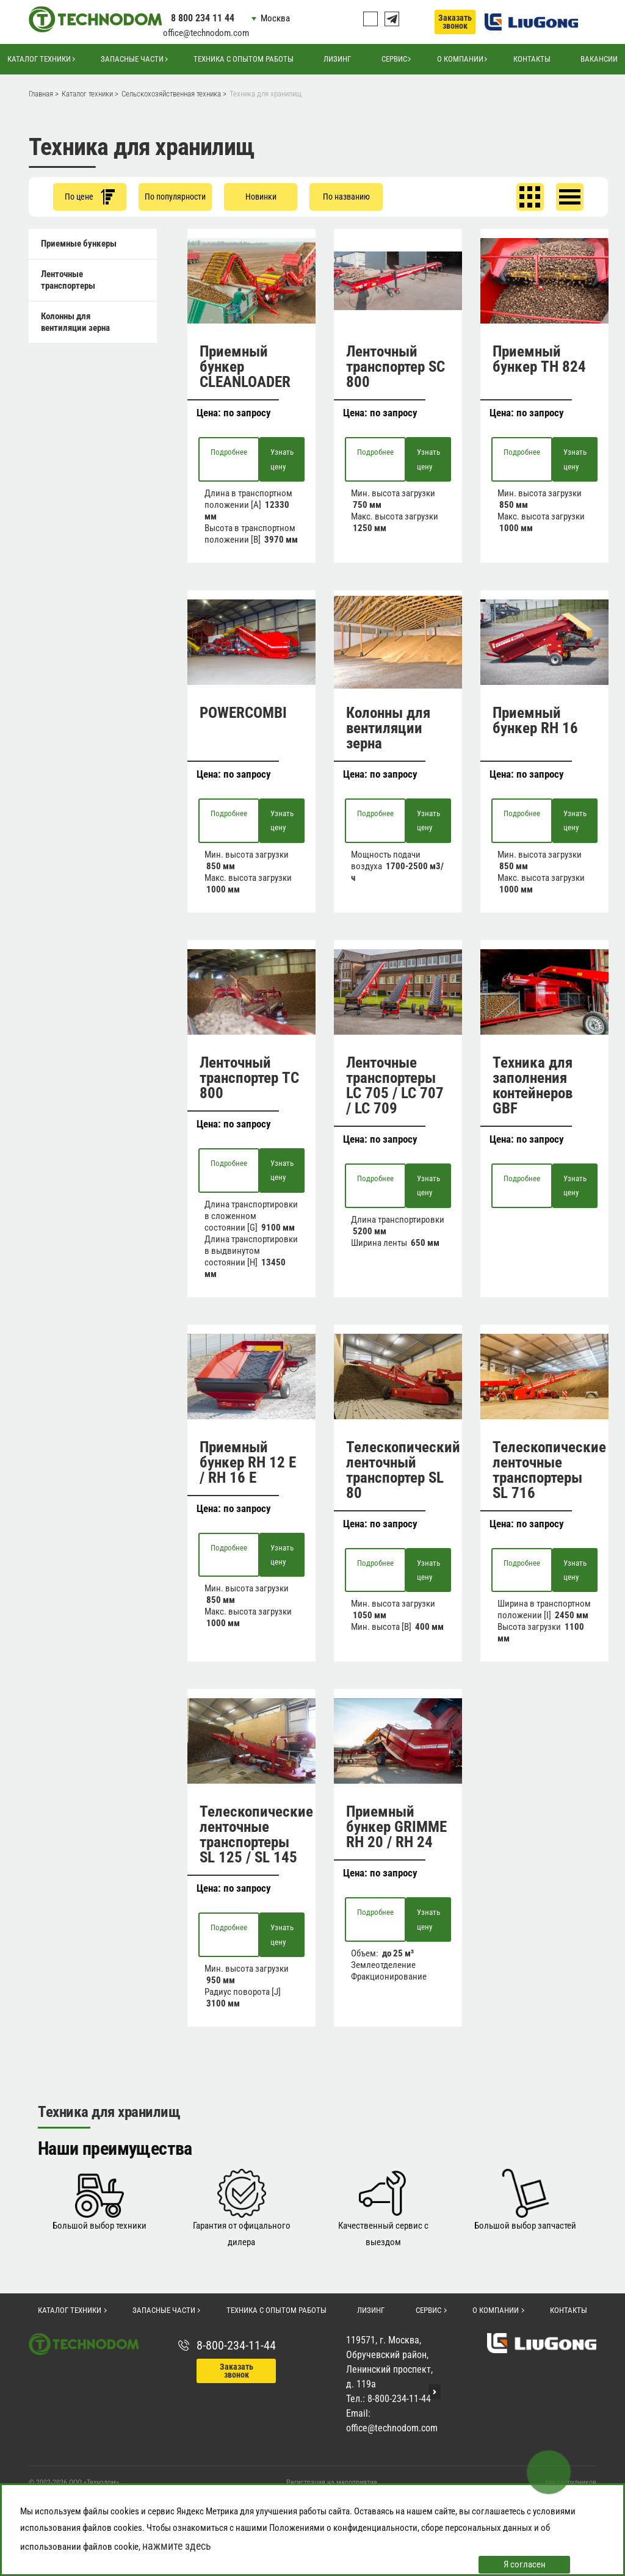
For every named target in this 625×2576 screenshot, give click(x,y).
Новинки (260, 196)
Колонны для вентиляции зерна (75, 322)
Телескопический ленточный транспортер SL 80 (403, 1470)
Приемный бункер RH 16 (535, 720)
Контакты (532, 58)
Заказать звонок (455, 22)
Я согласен (525, 2564)
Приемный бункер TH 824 (539, 358)
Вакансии (599, 58)
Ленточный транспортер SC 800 (395, 366)
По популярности (175, 196)
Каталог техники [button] (39, 58)
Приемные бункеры (79, 243)
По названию (346, 196)
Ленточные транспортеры (68, 280)
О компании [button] (460, 58)
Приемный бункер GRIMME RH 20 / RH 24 (396, 1827)
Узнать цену (282, 459)
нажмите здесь (176, 2545)
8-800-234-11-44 (236, 2345)
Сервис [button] (394, 58)
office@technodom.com (206, 32)
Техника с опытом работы (243, 58)
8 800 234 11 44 (202, 18)
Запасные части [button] (132, 58)
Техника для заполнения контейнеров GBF (533, 1085)
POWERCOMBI (243, 713)
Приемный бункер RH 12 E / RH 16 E (248, 1462)
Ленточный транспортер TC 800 (249, 1078)
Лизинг (337, 58)
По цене (90, 196)
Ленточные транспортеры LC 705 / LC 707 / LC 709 (395, 1085)
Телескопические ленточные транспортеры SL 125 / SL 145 (256, 1834)
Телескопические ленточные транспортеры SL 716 (549, 1470)
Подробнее (229, 452)
